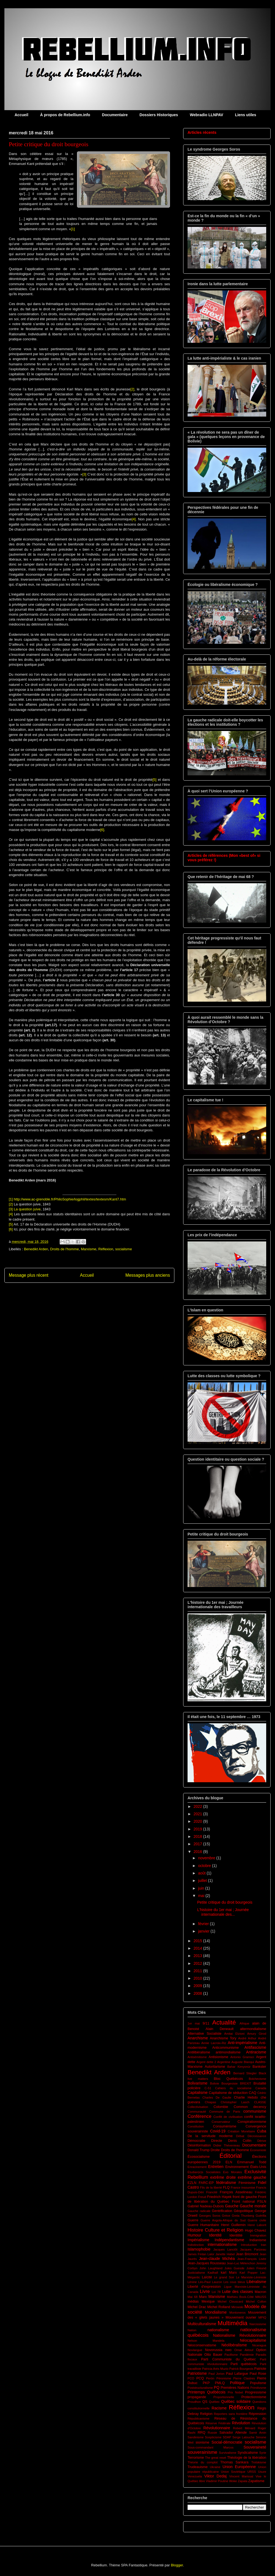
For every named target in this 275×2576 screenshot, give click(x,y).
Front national (243, 2201)
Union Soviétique (233, 2471)
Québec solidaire (236, 2401)
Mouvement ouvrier (241, 2317)
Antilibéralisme (199, 2052)
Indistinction (196, 2244)
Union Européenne (239, 2466)
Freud (202, 2197)
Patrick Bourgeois (241, 2368)
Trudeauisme (198, 2467)
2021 (198, 1814)
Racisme (219, 2408)
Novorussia (213, 2350)
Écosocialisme (199, 2157)
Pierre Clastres (244, 2378)
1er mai (194, 2023)
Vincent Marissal (241, 2476)
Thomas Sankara (234, 2462)
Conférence (199, 2116)
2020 (198, 1821)
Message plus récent (28, 1275)
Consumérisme (225, 2126)
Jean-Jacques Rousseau (207, 2263)
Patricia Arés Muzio (215, 2368)
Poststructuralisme (200, 2387)
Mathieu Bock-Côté (240, 2296)
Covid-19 (218, 2131)
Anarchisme (198, 2038)
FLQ (226, 2187)
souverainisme (202, 2452)
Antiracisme (256, 2052)
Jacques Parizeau (253, 2249)
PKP (206, 2383)
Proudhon (194, 2401)
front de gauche (245, 2197)
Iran (263, 2244)
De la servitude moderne (210, 2136)
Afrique (244, 2023)
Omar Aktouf (243, 2350)
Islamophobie (199, 2249)
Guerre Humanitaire (203, 2225)
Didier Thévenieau (226, 2145)
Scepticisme (213, 2437)
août (202, 1873)
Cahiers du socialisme (233, 2088)
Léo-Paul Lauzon (210, 2282)
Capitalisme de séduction (228, 2093)
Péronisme (223, 2378)
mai (201, 1895)
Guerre (193, 2220)
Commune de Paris (224, 2111)
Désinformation (199, 2145)
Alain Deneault (219, 2029)
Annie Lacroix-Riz (213, 2043)
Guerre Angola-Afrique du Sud (223, 2220)
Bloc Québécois (228, 2079)
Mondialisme (216, 2312)
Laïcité (207, 2277)
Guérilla (260, 2215)
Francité (211, 2192)
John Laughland (210, 2268)
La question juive (27, 1209)
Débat (240, 2136)
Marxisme (88, 1249)
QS (204, 2402)
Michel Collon (256, 2301)
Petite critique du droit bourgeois (224, 1902)
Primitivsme (258, 2387)
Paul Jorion (216, 2373)
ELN (229, 2162)
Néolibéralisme (234, 2345)
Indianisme (257, 2240)
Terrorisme (196, 2458)
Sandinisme (196, 2437)
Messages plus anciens (147, 1275)
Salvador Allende (233, 2432)
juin (201, 1888)
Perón (210, 2378)
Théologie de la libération (246, 2458)
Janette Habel (225, 2254)
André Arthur (247, 2038)
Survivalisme (227, 2452)
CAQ (252, 2093)
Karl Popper (249, 2272)
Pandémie (247, 2354)
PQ (216, 2387)
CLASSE (260, 2102)
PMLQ (220, 2383)
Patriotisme (197, 2373)
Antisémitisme (197, 2057)
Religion (206, 2414)
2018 (198, 1836)
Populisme (258, 2383)
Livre (205, 2291)
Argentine (223, 2062)
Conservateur (221, 2121)
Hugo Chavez (255, 2230)
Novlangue (195, 2350)
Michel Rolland (218, 2307)
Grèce (226, 2215)
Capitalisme (198, 2092)
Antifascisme (255, 2047)
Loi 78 (216, 2292)
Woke (233, 2481)
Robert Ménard (244, 2428)
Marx (203, 2297)
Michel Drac (197, 2307)
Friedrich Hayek (219, 2197)
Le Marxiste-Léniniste (251, 2277)
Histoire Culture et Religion (215, 2230)
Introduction (249, 2244)
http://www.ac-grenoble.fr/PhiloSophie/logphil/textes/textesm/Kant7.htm (70, 1199)
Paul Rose (258, 2374)
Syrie (262, 2452)
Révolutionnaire (217, 2428)
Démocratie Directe (205, 2141)
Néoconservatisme (202, 2345)
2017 (198, 1844)
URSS (252, 2471)
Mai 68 (192, 2296)
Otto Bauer (213, 2355)
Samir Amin (257, 2432)
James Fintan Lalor (201, 2254)
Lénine (192, 2282)
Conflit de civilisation (228, 2116)
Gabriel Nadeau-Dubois (206, 2206)
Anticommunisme (225, 2048)
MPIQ (262, 2317)
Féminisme (246, 2183)
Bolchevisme (257, 2078)
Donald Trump (199, 2150)
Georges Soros (210, 2215)
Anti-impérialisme (242, 2042)
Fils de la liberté (211, 2187)
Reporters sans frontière (231, 2413)
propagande (197, 2397)
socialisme (123, 1249)
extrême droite (223, 2177)
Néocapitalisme (253, 2340)
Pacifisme (231, 2354)
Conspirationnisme (252, 2122)
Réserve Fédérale (218, 2423)
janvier (204, 1931)
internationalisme (222, 2244)
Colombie (220, 2107)
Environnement (237, 2167)
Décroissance (257, 2136)
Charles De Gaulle (216, 2097)
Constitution (196, 2126)
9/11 (206, 2023)
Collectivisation (198, 2106)
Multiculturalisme (202, 2324)
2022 (198, 1806)
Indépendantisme (229, 2240)
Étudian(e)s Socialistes (204, 2172)
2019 (198, 1829)
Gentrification (222, 2211)
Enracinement (197, 2167)
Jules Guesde (234, 2268)
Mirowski (237, 2307)
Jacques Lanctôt (225, 2249)
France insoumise (243, 2187)
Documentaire (115, 115)
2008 (198, 1993)
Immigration (258, 2235)
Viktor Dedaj (215, 2476)
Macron (260, 2292)
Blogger (177, 2565)
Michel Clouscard (230, 2301)
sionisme (202, 2442)
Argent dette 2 (206, 2062)
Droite (215, 2150)
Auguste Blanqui (242, 2062)
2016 (198, 1851)
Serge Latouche (243, 2437)
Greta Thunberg (243, 2215)
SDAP (227, 2437)
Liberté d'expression (204, 2287)
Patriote (260, 2369)
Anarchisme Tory (223, 2038)
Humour (194, 2235)
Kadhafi (213, 2272)
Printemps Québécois (207, 2392)
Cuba (261, 2131)
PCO (191, 2378)
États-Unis (258, 2167)
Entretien (216, 2166)
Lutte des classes (237, 2291)
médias (193, 2301)
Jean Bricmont (247, 2254)
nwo (228, 2350)
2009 (198, 1985)
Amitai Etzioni (234, 2033)
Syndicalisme (248, 2453)
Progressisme (255, 2392)
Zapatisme (256, 2481)
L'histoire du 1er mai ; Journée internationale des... (223, 1912)
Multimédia (232, 2323)
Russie (212, 2432)
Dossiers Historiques (158, 115)
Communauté (197, 2111)
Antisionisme (218, 2057)
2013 (198, 1955)
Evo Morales (232, 2172)
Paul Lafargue (237, 2374)
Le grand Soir (224, 2277)
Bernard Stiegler (245, 2073)
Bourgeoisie (229, 2083)
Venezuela (195, 2476)
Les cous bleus (234, 2282)
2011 (198, 1971)
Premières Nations (235, 2388)
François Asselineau (236, 2192)
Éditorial (230, 2155)
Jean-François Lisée (251, 2258)
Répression (257, 2414)
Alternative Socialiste (204, 2034)
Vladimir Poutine (217, 2481)
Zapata (243, 2481)
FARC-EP (206, 2183)
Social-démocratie (226, 2442)
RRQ (201, 2432)
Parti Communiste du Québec (228, 2359)
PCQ (200, 2378)
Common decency (250, 2107)
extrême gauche (252, 2177)
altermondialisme (253, 2029)
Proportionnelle (223, 2397)
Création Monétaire (241, 2131)
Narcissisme (257, 2324)
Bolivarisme (197, 2083)
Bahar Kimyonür (239, 2066)
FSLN (261, 2201)
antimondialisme (228, 2052)
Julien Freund (256, 2268)
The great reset (215, 2457)
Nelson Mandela (206, 2340)
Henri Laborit (257, 2225)
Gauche (231, 2206)
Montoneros (237, 2312)
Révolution (241, 2423)
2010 (198, 1978)
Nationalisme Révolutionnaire (239, 2335)
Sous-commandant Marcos (210, 2447)
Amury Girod (256, 2033)
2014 (198, 1948)
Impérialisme (198, 2240)
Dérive (261, 2140)
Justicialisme (196, 2272)
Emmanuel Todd (251, 2162)
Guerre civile (257, 2220)
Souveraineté (254, 2447)
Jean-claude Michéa (217, 2258)
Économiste (258, 2150)
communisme (254, 2111)
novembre (207, 1858)
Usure (262, 2471)
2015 (198, 1941)
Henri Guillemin (233, 2225)
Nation (192, 2330)
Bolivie (214, 2083)
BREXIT (245, 2083)
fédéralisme (226, 2182)
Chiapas (210, 2102)
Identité (215, 2235)
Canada (260, 2088)
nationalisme (218, 2330)
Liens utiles (245, 115)
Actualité (224, 2022)
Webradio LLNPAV (206, 115)
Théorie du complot (203, 2462)
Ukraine (215, 2467)
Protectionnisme (253, 2397)
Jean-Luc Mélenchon (241, 2263)
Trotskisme (258, 2462)
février (204, 1924)
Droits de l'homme (64, 1249)
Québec (214, 2401)
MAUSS (260, 2296)
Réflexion (105, 1249)
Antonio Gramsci (242, 2057)
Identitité (236, 2235)
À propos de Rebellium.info (65, 115)
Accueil (21, 115)
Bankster (259, 2067)
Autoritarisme (215, 2067)
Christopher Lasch (235, 2102)
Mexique (208, 2301)
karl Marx (229, 2273)
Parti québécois (243, 2364)
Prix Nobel (235, 2392)
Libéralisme (256, 2281)
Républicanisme (199, 2418)
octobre (205, 1865)
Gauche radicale (199, 2211)
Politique (237, 2383)
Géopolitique (243, 2211)
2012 (198, 1963)
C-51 (208, 2088)
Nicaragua (259, 2345)
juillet (203, 1880)
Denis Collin (239, 2141)
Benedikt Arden (36, 1249)
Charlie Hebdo (246, 2097)
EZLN (192, 2183)
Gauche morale (253, 2206)
